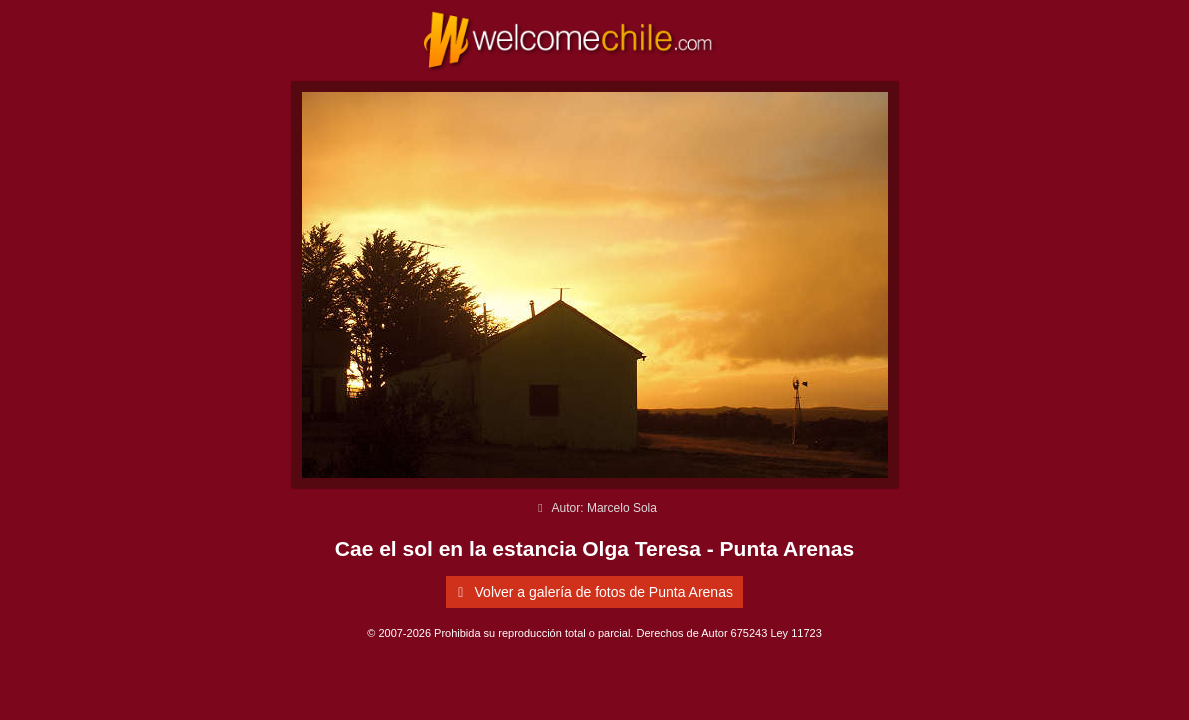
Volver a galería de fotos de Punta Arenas (592, 592)
